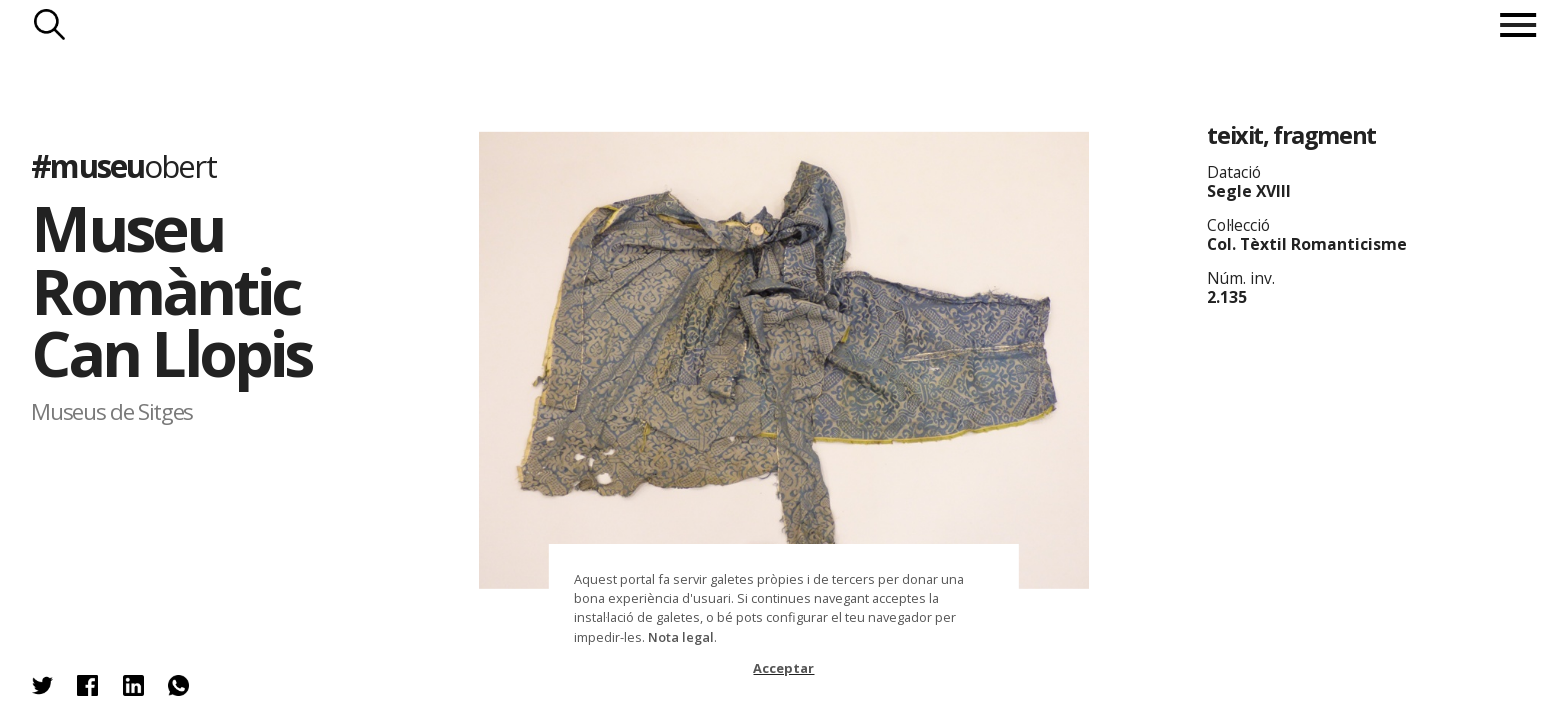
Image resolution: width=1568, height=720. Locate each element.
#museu (123, 165)
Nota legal (681, 637)
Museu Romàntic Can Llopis (171, 290)
